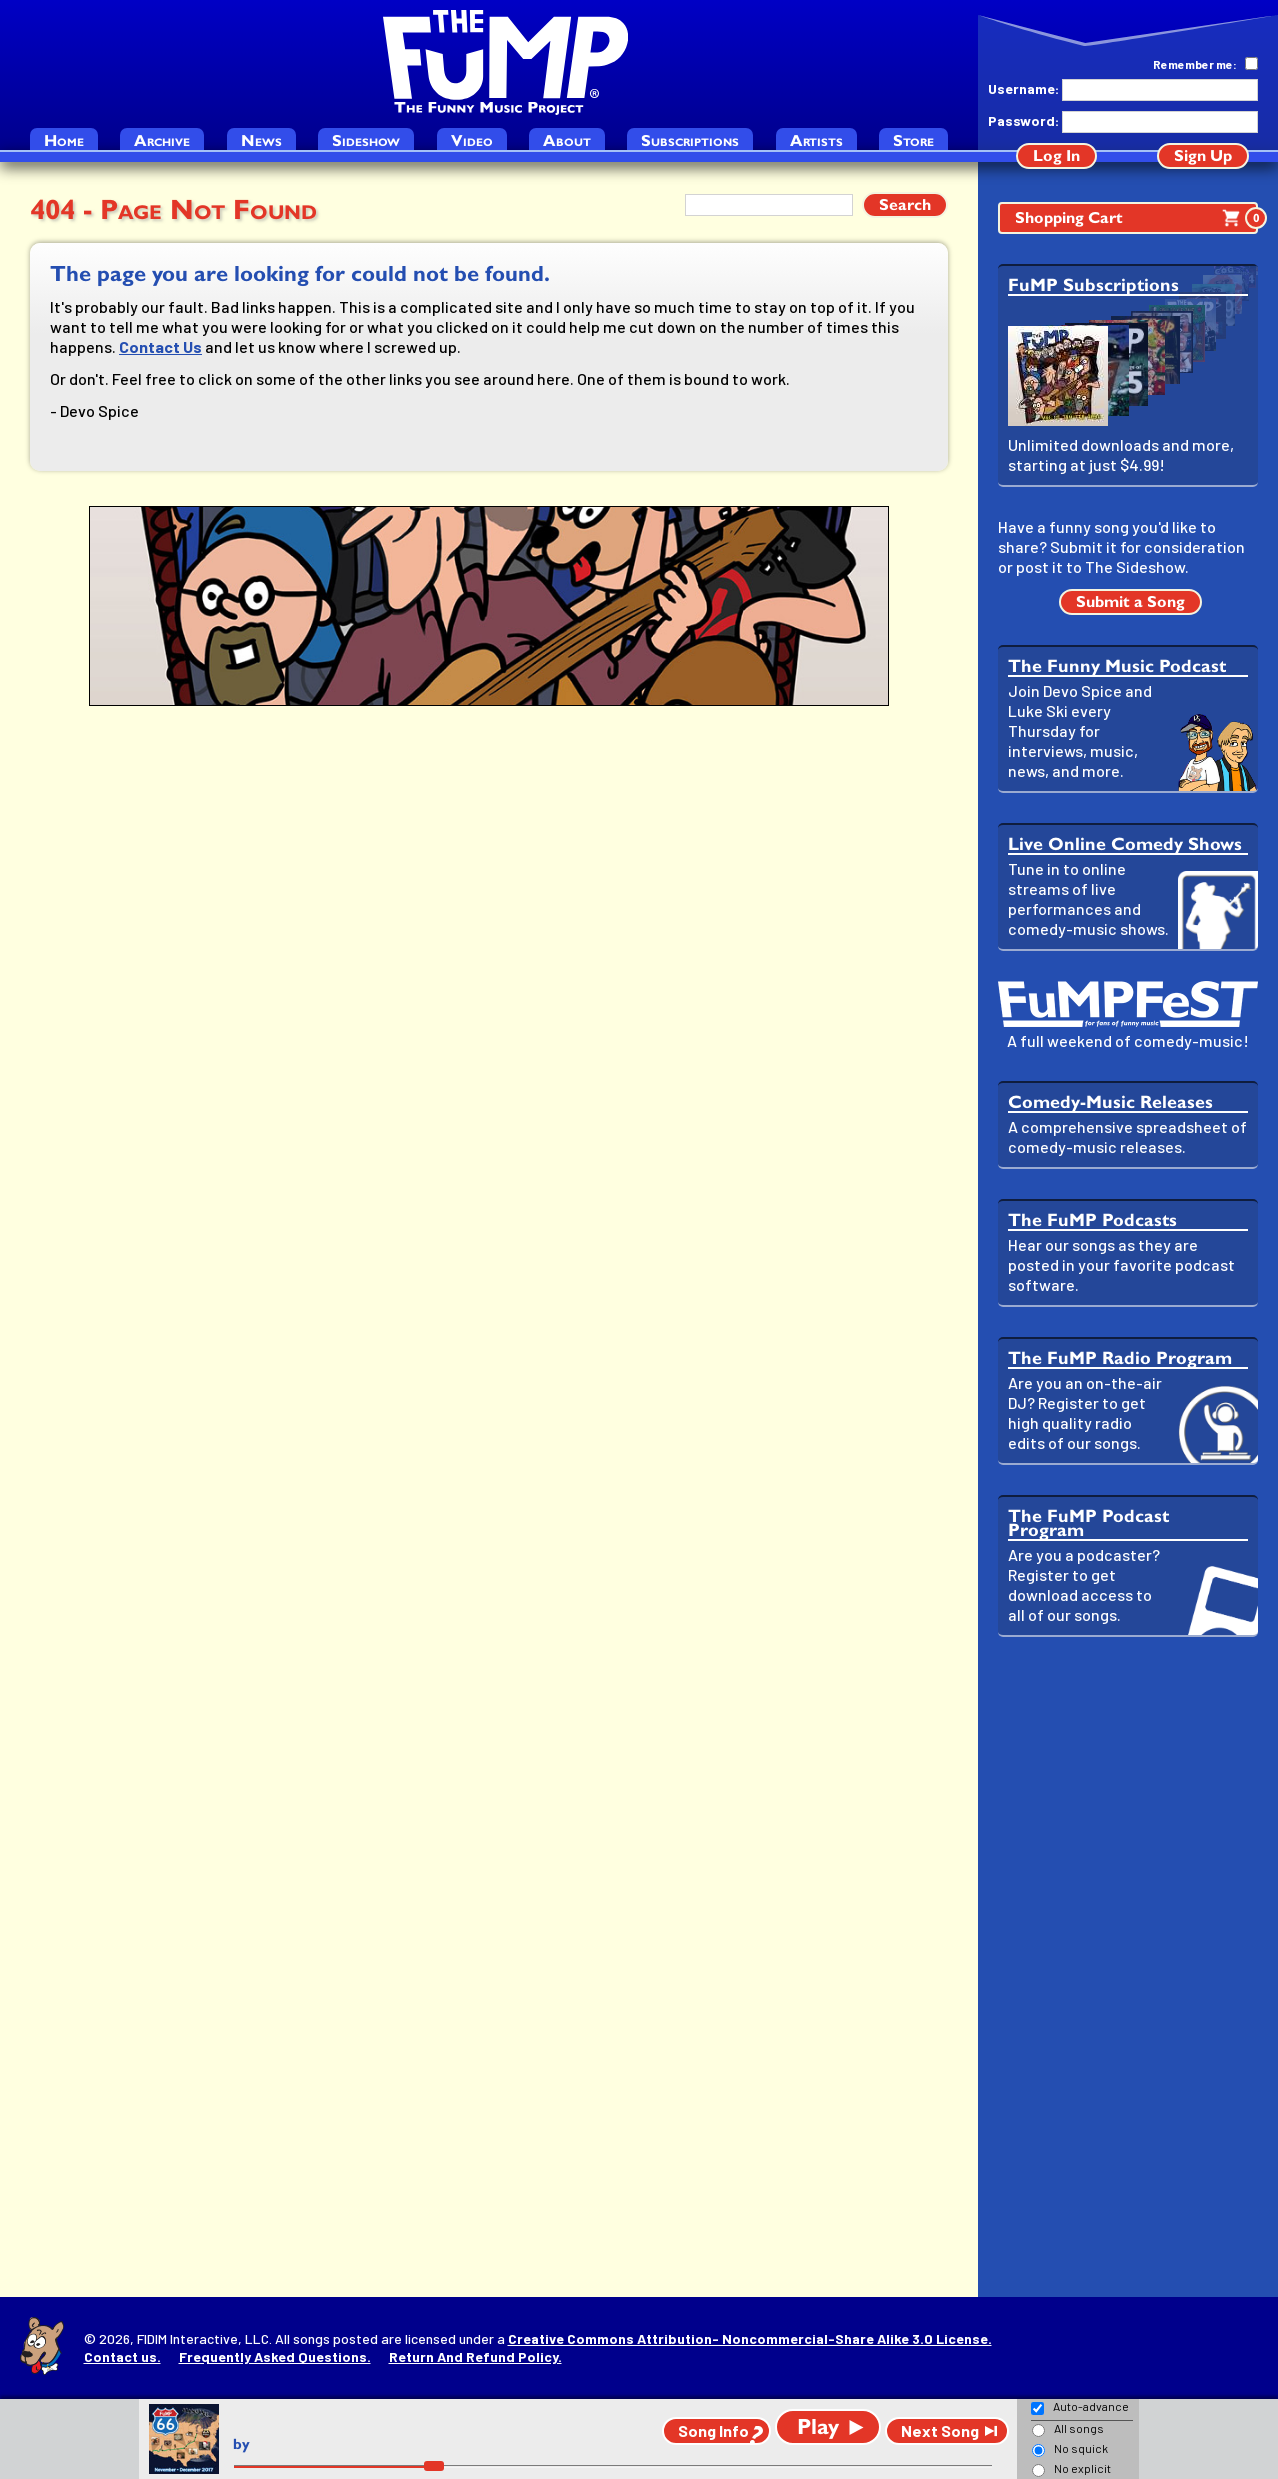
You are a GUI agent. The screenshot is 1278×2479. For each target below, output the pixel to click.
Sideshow (366, 140)
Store (913, 140)
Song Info (713, 2430)
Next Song (940, 2430)
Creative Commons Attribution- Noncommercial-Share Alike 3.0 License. (750, 2338)
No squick (1081, 2448)
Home (64, 140)
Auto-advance (1091, 2406)
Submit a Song (1130, 601)
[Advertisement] (1128, 1967)
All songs (1079, 2428)
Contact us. (122, 2356)
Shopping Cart (1136, 218)
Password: (1023, 120)
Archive (162, 140)
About (567, 140)
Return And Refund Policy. (475, 2356)
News (261, 140)
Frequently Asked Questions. (275, 2356)
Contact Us (160, 346)
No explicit (1082, 2468)
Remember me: (1195, 64)
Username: (1023, 88)
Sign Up (1203, 155)
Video (472, 140)
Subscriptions (690, 140)
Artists (816, 140)
